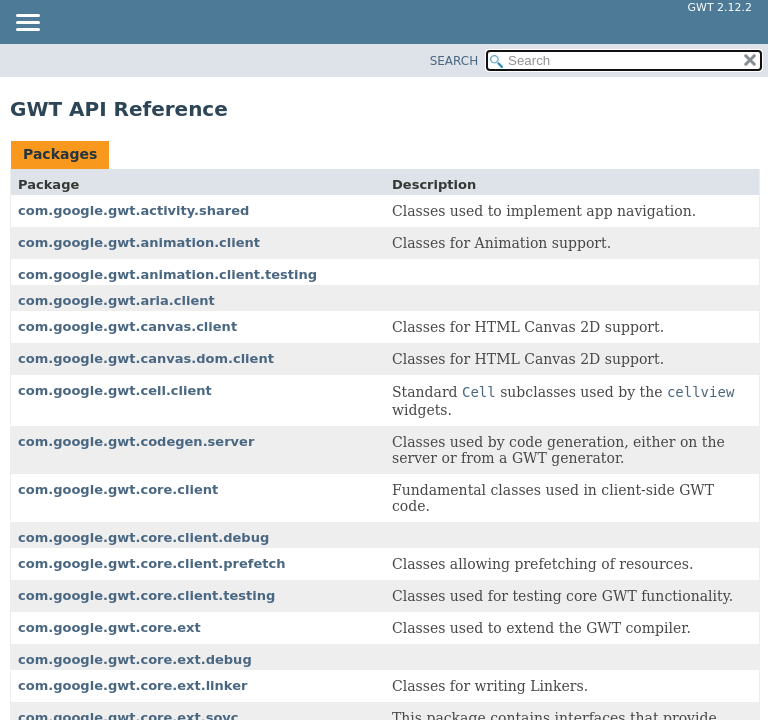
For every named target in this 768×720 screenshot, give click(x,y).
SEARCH (454, 61)
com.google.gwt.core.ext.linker (132, 685)
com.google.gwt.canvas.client (127, 326)
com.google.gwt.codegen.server (136, 441)
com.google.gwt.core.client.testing (146, 595)
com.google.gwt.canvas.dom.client (146, 358)
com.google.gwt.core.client (118, 489)
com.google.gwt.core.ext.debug (135, 659)
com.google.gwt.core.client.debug (143, 537)
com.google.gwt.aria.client (116, 300)
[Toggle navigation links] (27, 24)
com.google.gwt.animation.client (139, 242)
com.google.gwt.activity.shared (133, 210)
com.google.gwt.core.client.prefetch (151, 563)
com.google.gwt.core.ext (109, 627)
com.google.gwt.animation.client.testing (167, 274)
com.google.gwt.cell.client (115, 390)
